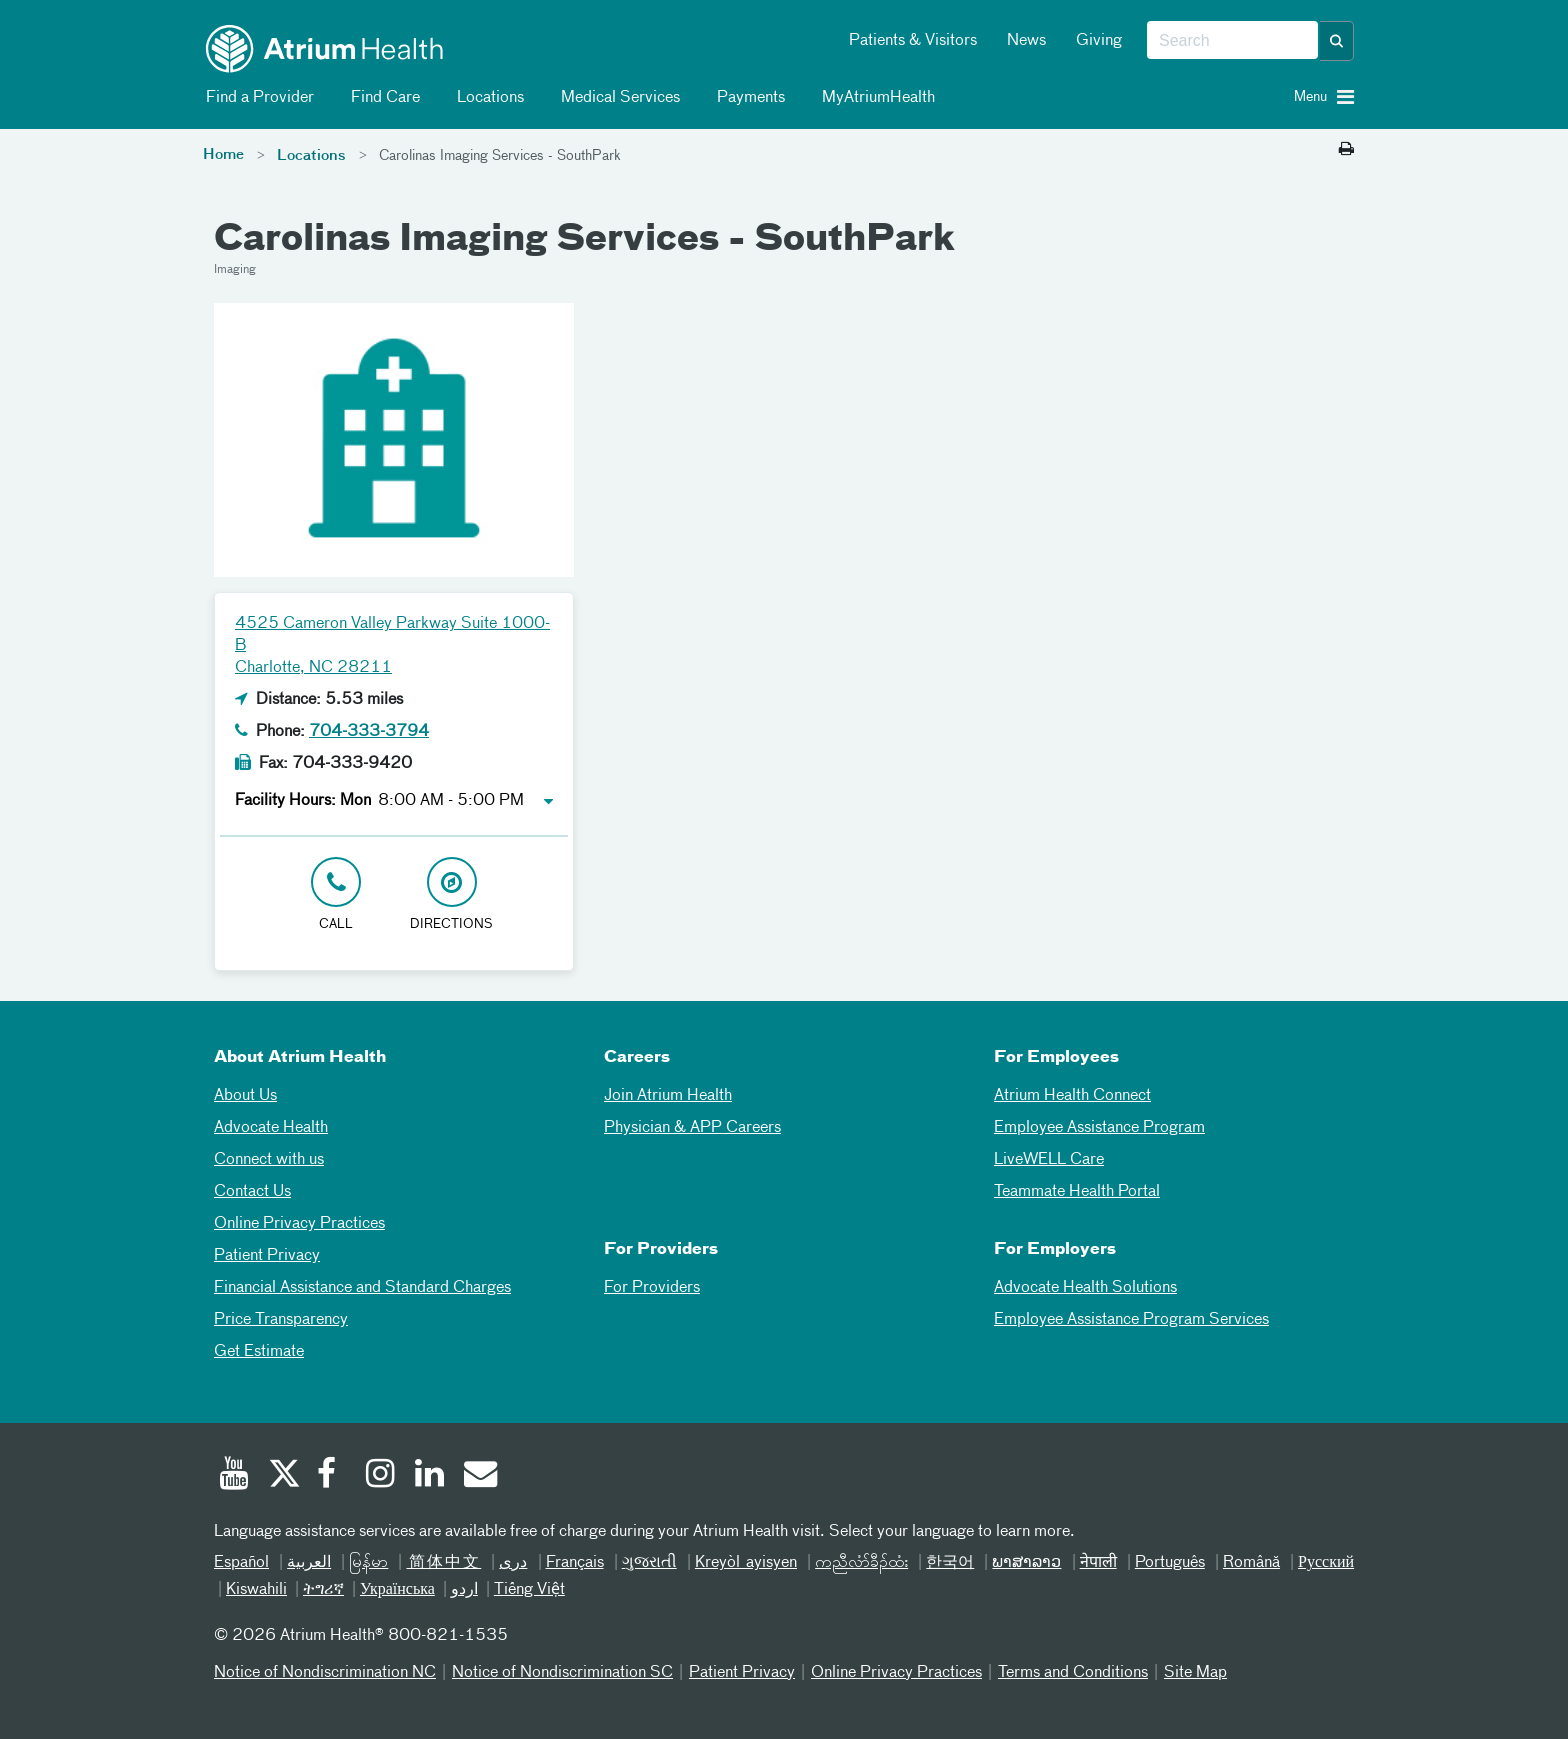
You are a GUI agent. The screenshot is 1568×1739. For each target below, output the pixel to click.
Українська (397, 1590)
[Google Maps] (979, 637)
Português (1170, 1563)
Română (1251, 1563)
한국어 (950, 1563)
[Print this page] (1346, 150)
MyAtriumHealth (875, 98)
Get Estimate (259, 1352)
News (1026, 41)
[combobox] (1232, 41)
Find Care (382, 98)
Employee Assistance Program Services (1131, 1320)
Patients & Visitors (913, 41)
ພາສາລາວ (1026, 1563)
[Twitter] (283, 1476)
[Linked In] (430, 1476)
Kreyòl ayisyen (746, 1563)
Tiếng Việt (529, 1590)
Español (241, 1563)
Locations (487, 98)
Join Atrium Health (668, 1096)
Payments (747, 98)
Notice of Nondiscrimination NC (325, 1673)
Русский (1326, 1563)
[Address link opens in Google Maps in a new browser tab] (452, 895)
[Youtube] (234, 1476)
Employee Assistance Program (1099, 1128)
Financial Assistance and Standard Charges (362, 1288)
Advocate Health (271, 1128)
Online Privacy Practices (299, 1224)
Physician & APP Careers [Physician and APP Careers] (692, 1128)
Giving (1099, 41)
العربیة (309, 1563)
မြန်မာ (368, 1563)
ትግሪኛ (323, 1590)
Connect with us (269, 1160)
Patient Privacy (267, 1256)
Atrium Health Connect (1072, 1096)
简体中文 (443, 1563)
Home (223, 155)
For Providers (652, 1288)
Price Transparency (281, 1320)
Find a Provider (256, 98)
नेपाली (1098, 1563)
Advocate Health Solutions (1085, 1288)
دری (513, 1563)
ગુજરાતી (649, 1563)
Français (575, 1563)
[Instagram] (381, 1476)
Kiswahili (256, 1590)
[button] (1337, 41)
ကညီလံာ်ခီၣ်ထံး (861, 1563)
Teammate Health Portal (1077, 1192)
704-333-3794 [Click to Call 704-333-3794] (369, 732)
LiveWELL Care (1049, 1160)
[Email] (479, 1476)
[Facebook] (332, 1476)
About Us (245, 1096)
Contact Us (252, 1192)
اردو (464, 1590)
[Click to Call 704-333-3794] (336, 895)
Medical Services (617, 98)
